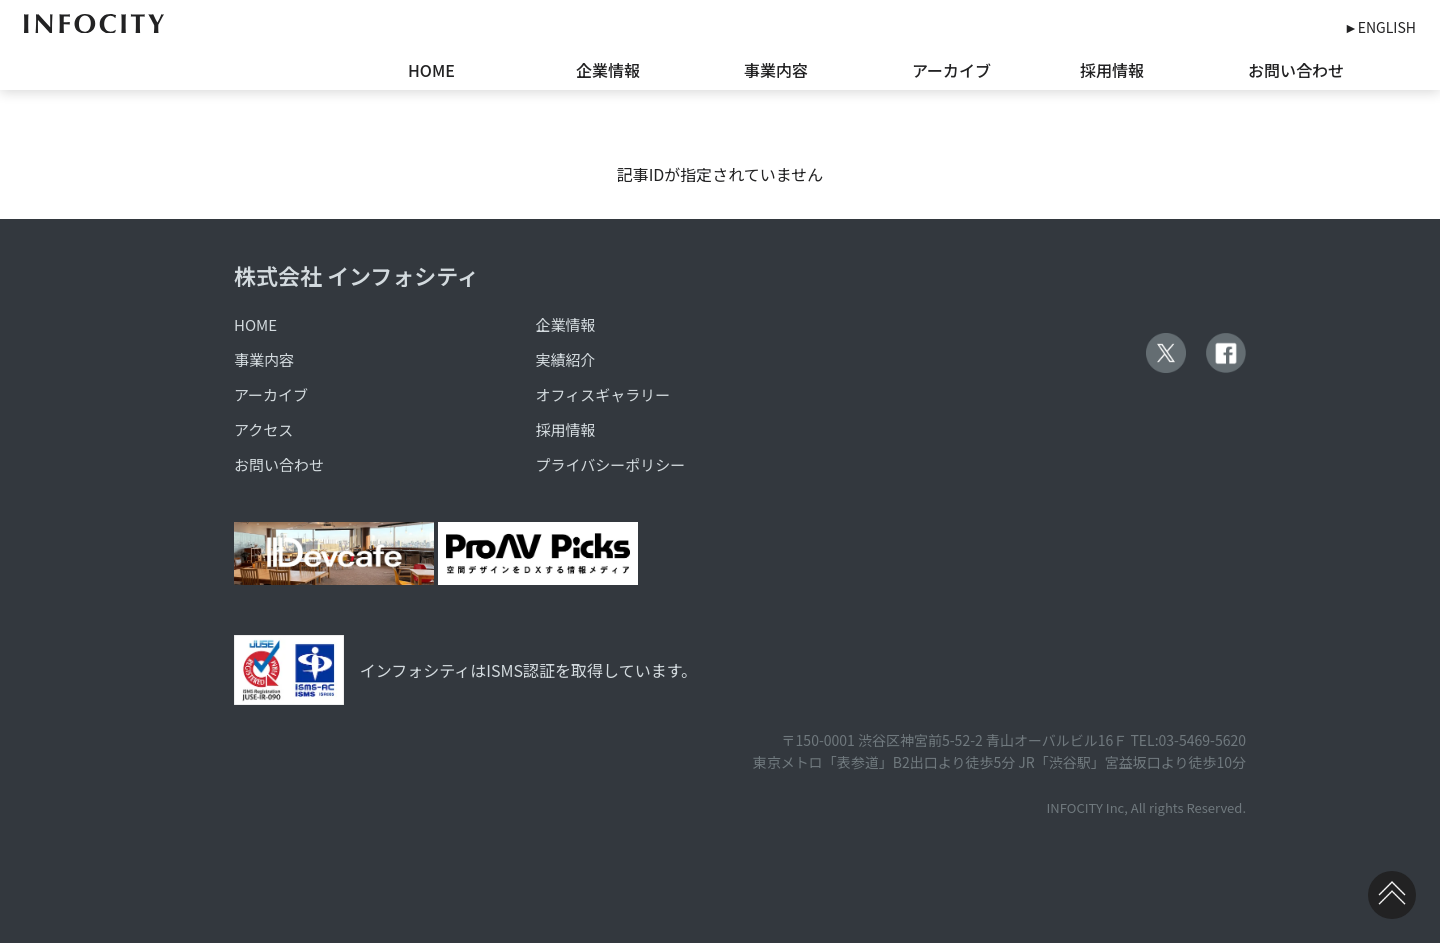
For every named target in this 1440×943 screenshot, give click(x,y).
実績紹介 (566, 359)
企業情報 (608, 70)
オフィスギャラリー (603, 394)
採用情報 (1112, 70)
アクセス (263, 429)
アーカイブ (951, 70)
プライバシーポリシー (611, 464)
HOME (431, 70)
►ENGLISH (1380, 27)
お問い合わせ (1296, 70)
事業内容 (776, 70)
